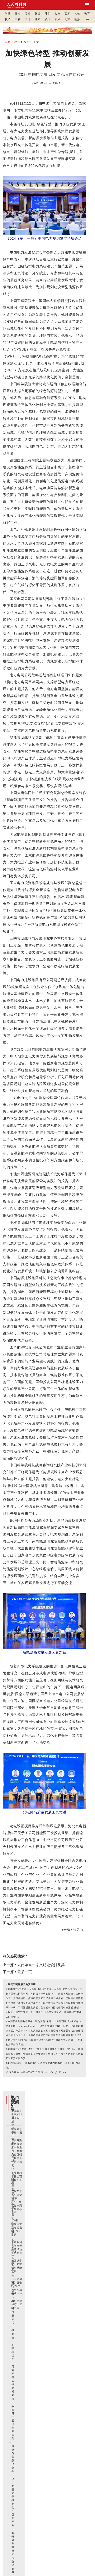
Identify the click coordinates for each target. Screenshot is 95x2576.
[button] (87, 19)
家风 (57, 19)
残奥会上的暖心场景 (13, 2344)
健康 (37, 19)
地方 (67, 19)
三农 (18, 19)
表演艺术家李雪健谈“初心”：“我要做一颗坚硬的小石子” (16, 2202)
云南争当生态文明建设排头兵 (41, 1965)
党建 (37, 13)
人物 (77, 13)
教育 (87, 13)
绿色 (27, 42)
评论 (18, 13)
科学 (47, 13)
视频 (77, 19)
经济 (28, 13)
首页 (8, 42)
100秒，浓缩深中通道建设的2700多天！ (16, 2227)
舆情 (28, 19)
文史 (57, 13)
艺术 (67, 13)
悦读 (8, 19)
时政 (8, 13)
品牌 (47, 19)
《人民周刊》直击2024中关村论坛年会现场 (16, 2286)
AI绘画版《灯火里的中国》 (16, 2304)
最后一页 (24, 1972)
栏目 (17, 42)
